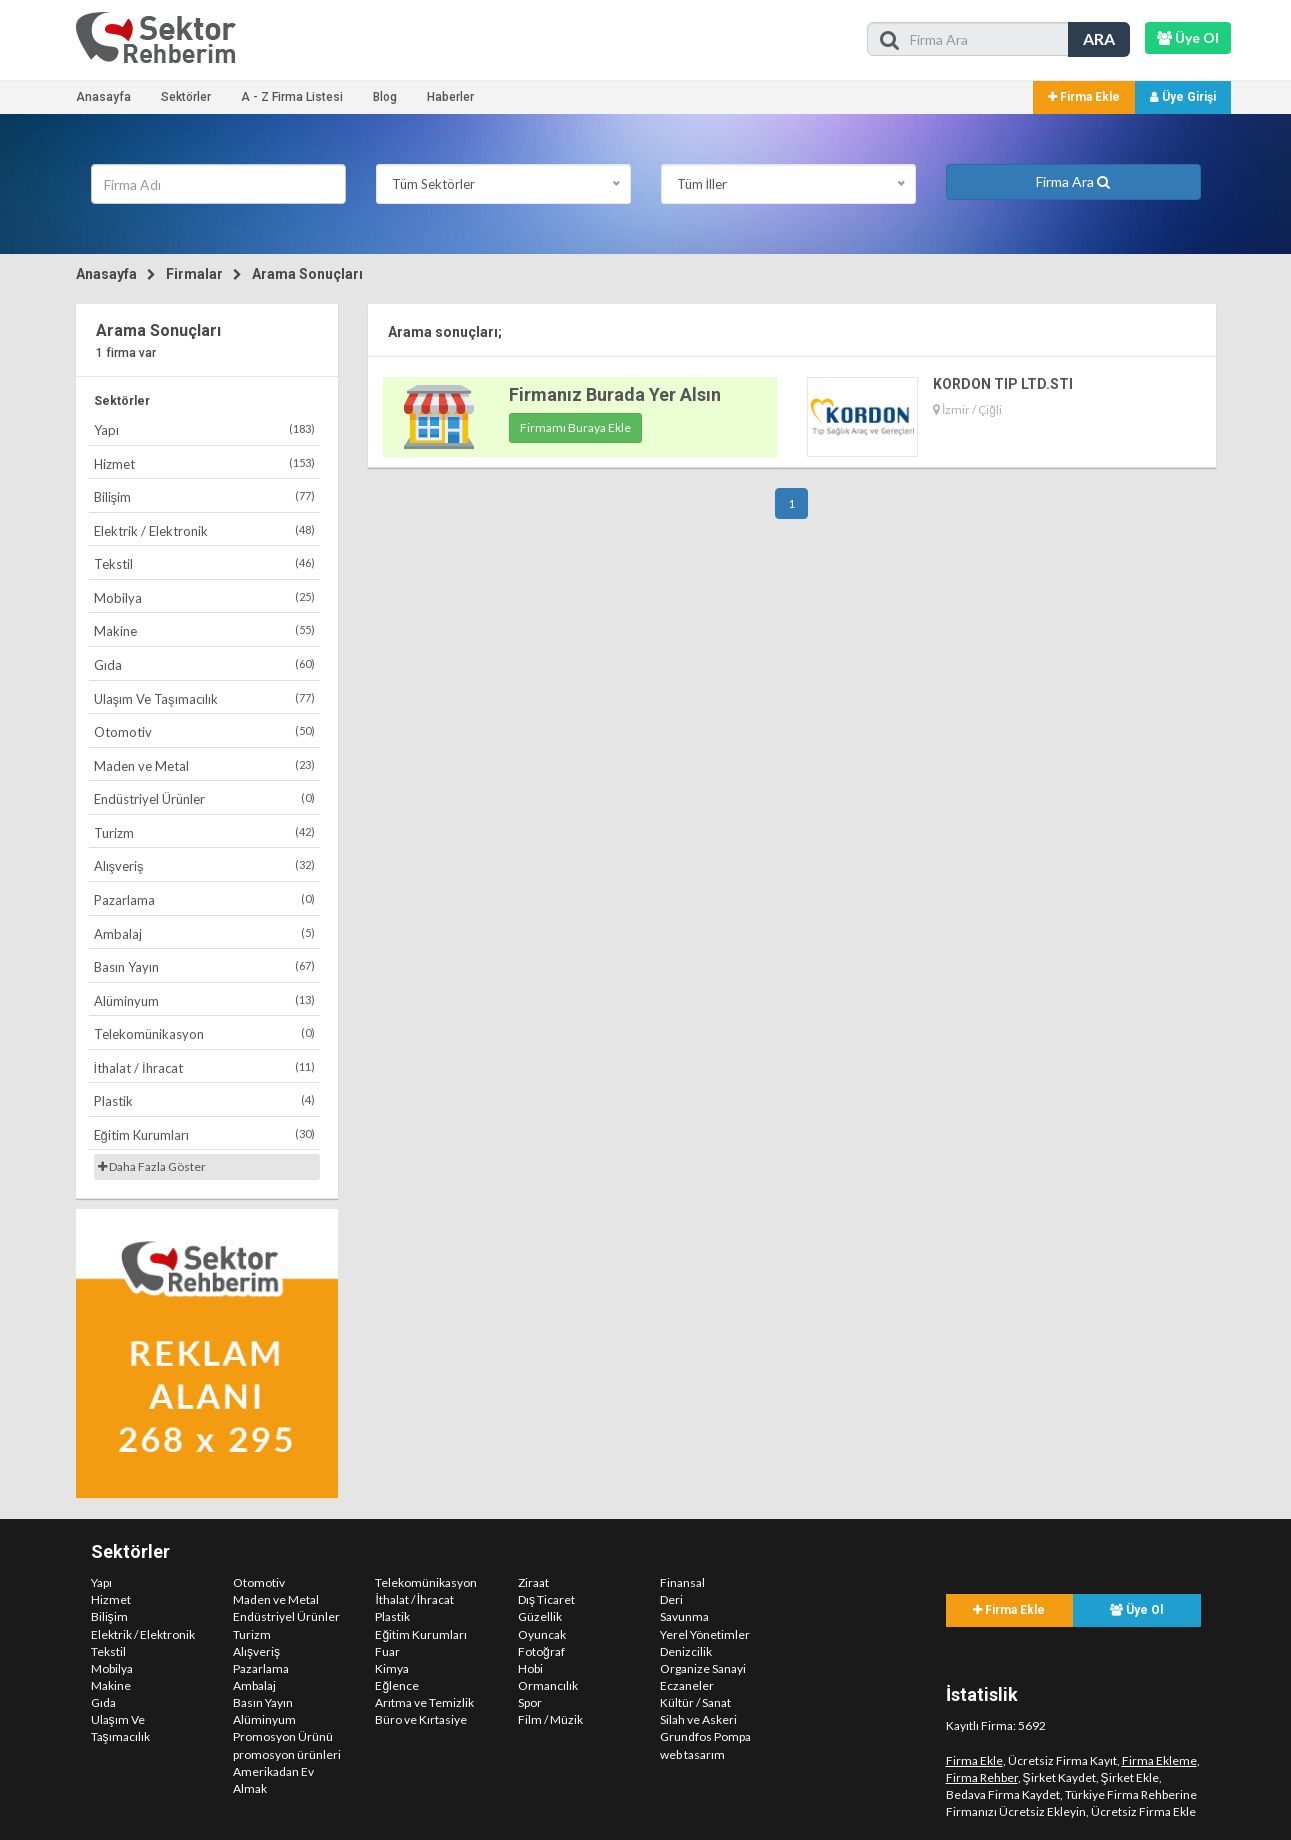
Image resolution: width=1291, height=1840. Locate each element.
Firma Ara (1073, 181)
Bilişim (205, 496)
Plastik (205, 1100)
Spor (530, 1702)
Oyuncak (542, 1634)
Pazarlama (205, 899)
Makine (205, 630)
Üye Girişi (1183, 97)
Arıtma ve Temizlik (424, 1702)
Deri (671, 1599)
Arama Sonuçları (307, 274)
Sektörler (186, 97)
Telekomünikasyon (205, 1033)
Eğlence (397, 1685)
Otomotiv (205, 731)
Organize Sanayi (703, 1668)
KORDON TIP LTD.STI (1003, 384)
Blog (385, 97)
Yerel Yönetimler (705, 1634)
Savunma (684, 1616)
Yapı (205, 429)
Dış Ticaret (546, 1599)
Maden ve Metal (205, 765)
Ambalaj (205, 933)
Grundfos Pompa (705, 1736)
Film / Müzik (550, 1719)
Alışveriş (205, 865)
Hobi (530, 1668)
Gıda (205, 664)
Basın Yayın (205, 966)
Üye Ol (1136, 1610)
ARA (1099, 38)
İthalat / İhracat (205, 1067)
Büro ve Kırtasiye (421, 1719)
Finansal (682, 1582)
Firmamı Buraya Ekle (575, 427)
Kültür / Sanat (695, 1702)
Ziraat (533, 1582)
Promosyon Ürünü (283, 1736)
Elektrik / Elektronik (205, 530)
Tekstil (205, 563)
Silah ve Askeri (698, 1719)
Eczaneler (687, 1685)
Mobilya (205, 597)
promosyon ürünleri (287, 1754)
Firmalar (194, 274)
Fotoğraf (541, 1651)
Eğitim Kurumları (205, 1134)
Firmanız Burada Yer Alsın (615, 394)
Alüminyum (205, 1000)
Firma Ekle (1084, 97)
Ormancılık (548, 1685)
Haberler (450, 97)
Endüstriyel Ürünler (205, 798)
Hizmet (205, 463)
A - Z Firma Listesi (292, 97)
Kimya (392, 1668)
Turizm (205, 832)
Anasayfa (103, 97)
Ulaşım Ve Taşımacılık (205, 698)
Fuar (387, 1651)
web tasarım (692, 1754)
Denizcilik (686, 1651)
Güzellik (540, 1616)
